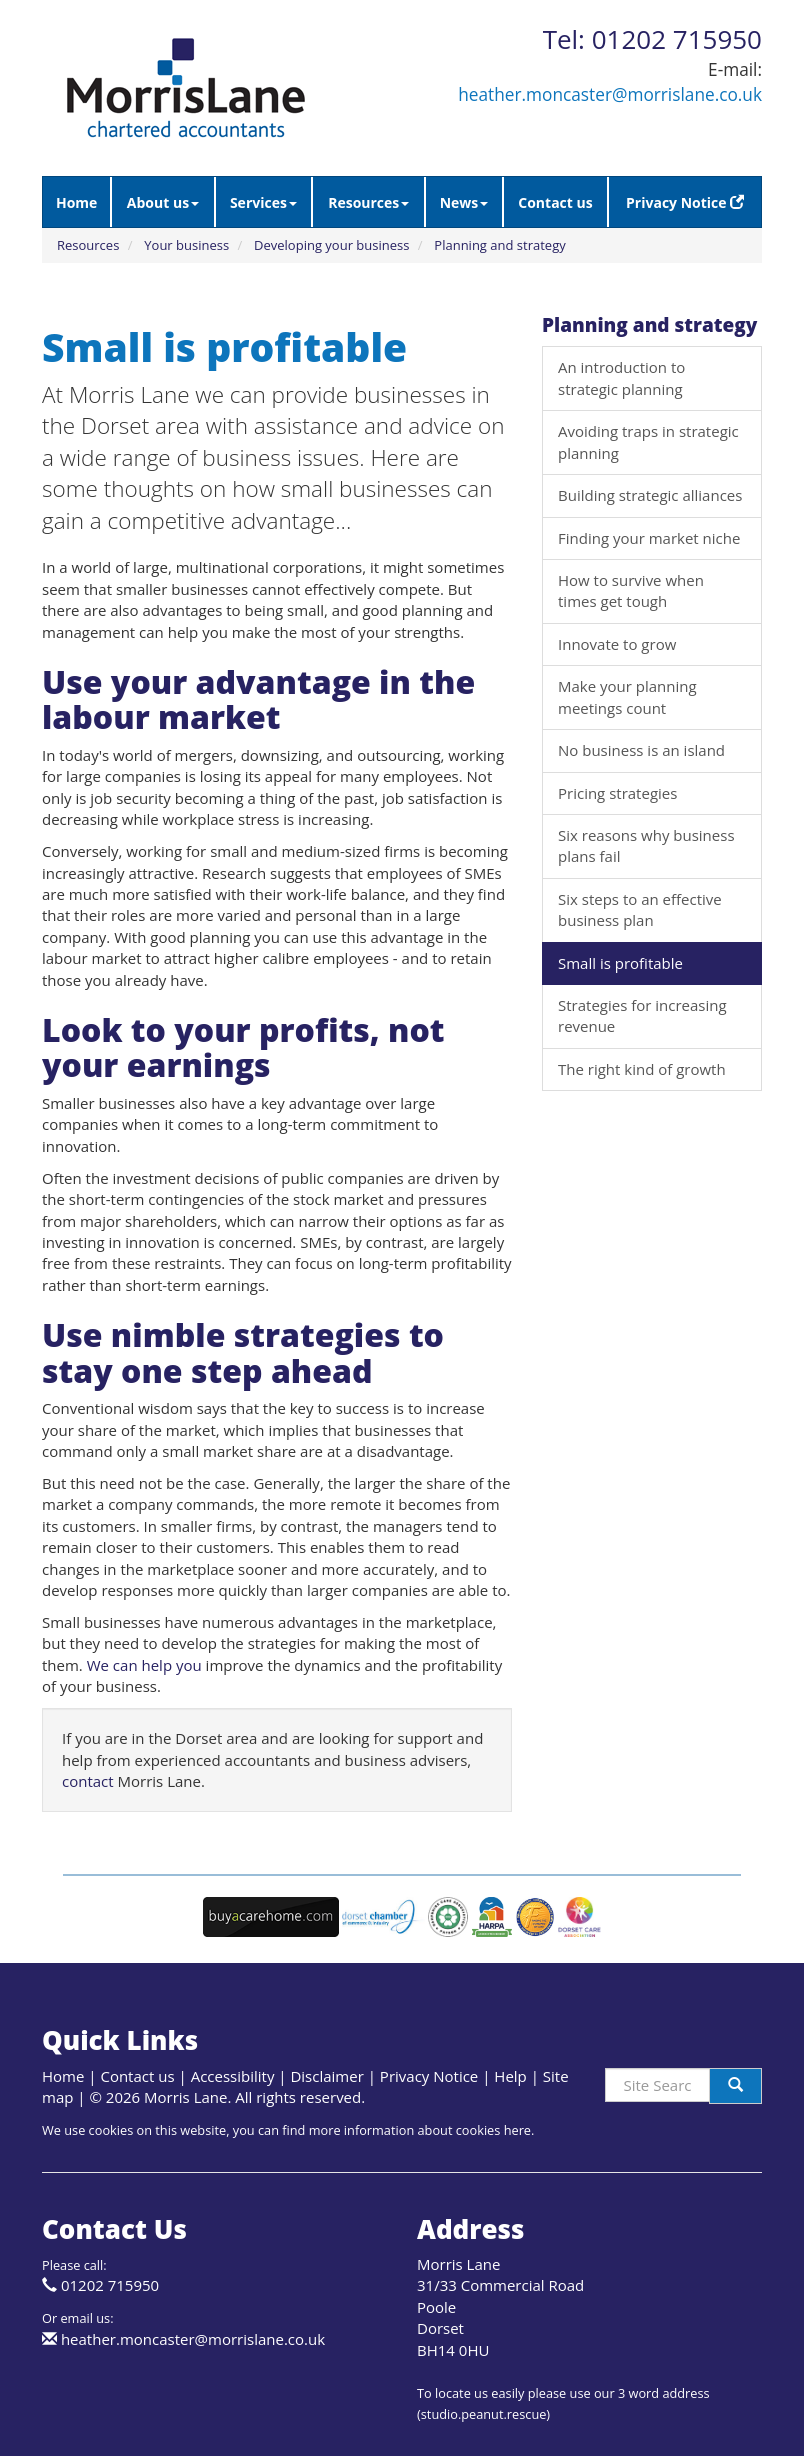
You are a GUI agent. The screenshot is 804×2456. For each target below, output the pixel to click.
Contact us (555, 202)
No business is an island (641, 750)
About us (163, 202)
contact (88, 1781)
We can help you (144, 1665)
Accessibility (233, 2076)
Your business (186, 245)
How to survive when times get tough (631, 590)
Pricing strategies (617, 793)
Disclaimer (326, 2076)
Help (510, 2076)
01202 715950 (110, 2285)
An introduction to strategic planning (621, 377)
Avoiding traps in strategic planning (648, 441)
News (464, 202)
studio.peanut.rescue (484, 2414)
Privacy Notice (685, 202)
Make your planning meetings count (627, 696)
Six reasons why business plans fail (646, 845)
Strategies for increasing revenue (642, 1015)
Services (263, 202)
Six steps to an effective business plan (640, 909)
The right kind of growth (642, 1069)
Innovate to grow (617, 644)
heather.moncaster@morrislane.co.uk (610, 94)
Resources (368, 202)
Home (76, 202)
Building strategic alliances (650, 495)
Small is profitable (620, 963)
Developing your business (331, 245)
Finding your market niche (649, 538)
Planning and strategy (499, 245)
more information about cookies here (420, 2130)
